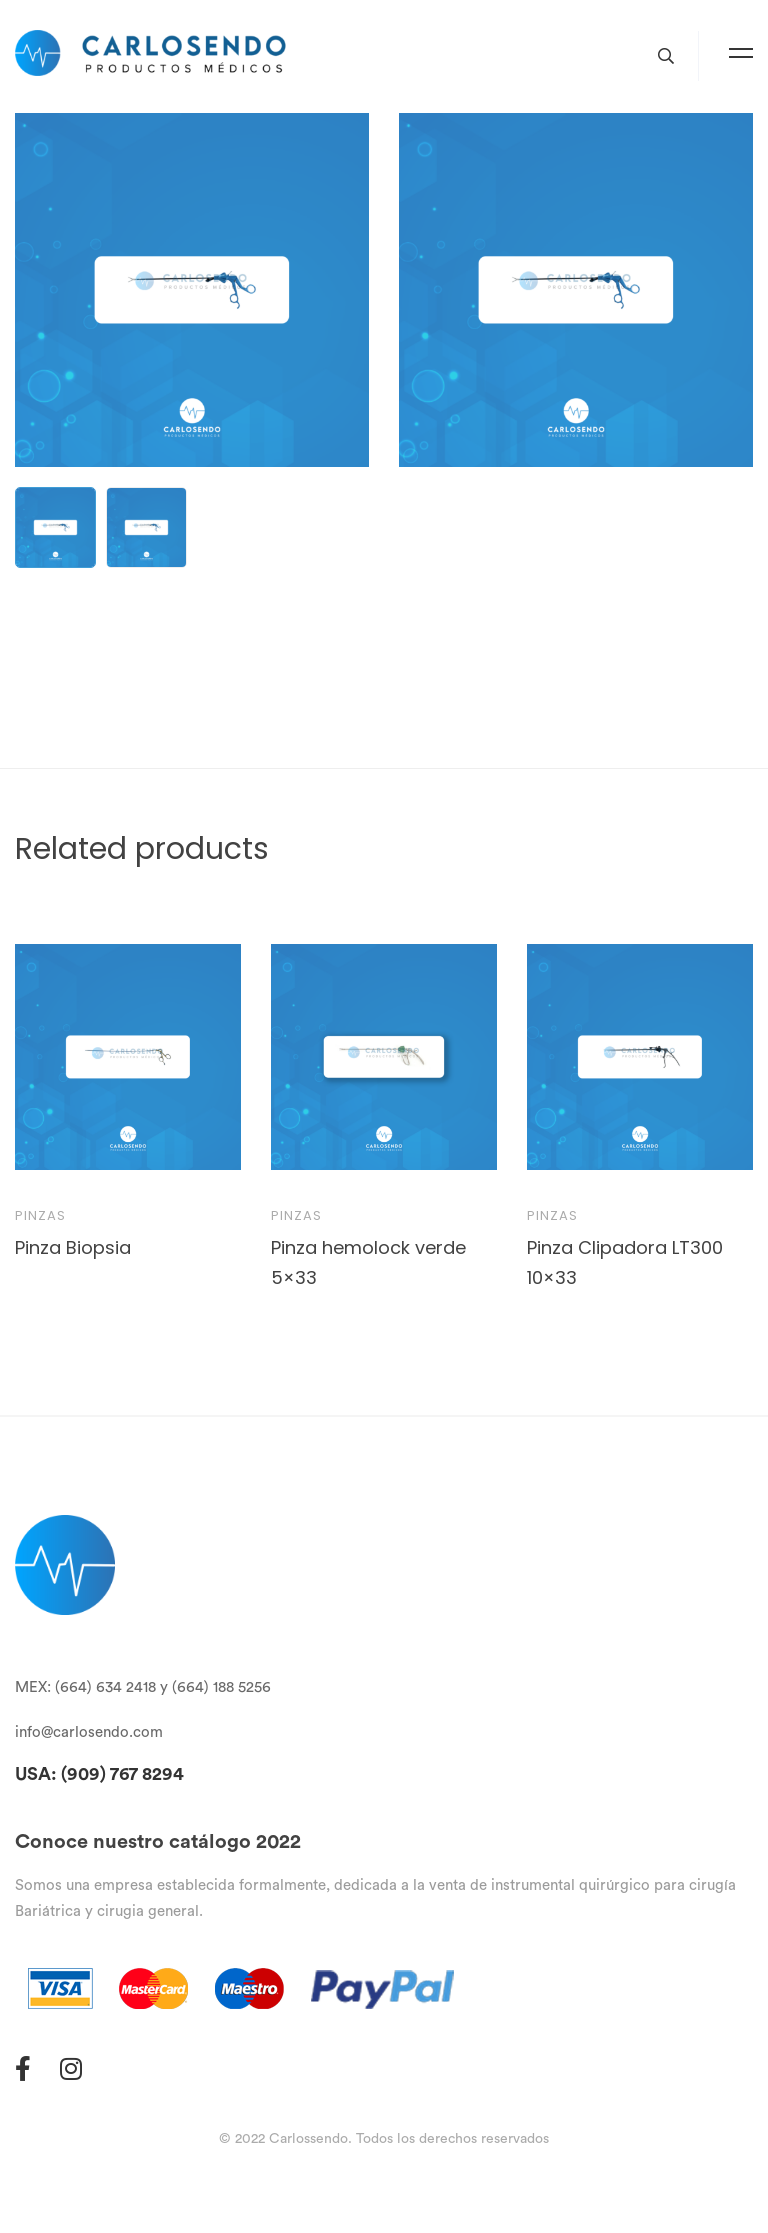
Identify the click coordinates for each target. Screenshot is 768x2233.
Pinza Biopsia (73, 1247)
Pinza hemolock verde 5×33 (368, 1262)
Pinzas (40, 1215)
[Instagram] (71, 2068)
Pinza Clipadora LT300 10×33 (625, 1262)
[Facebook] (23, 2068)
